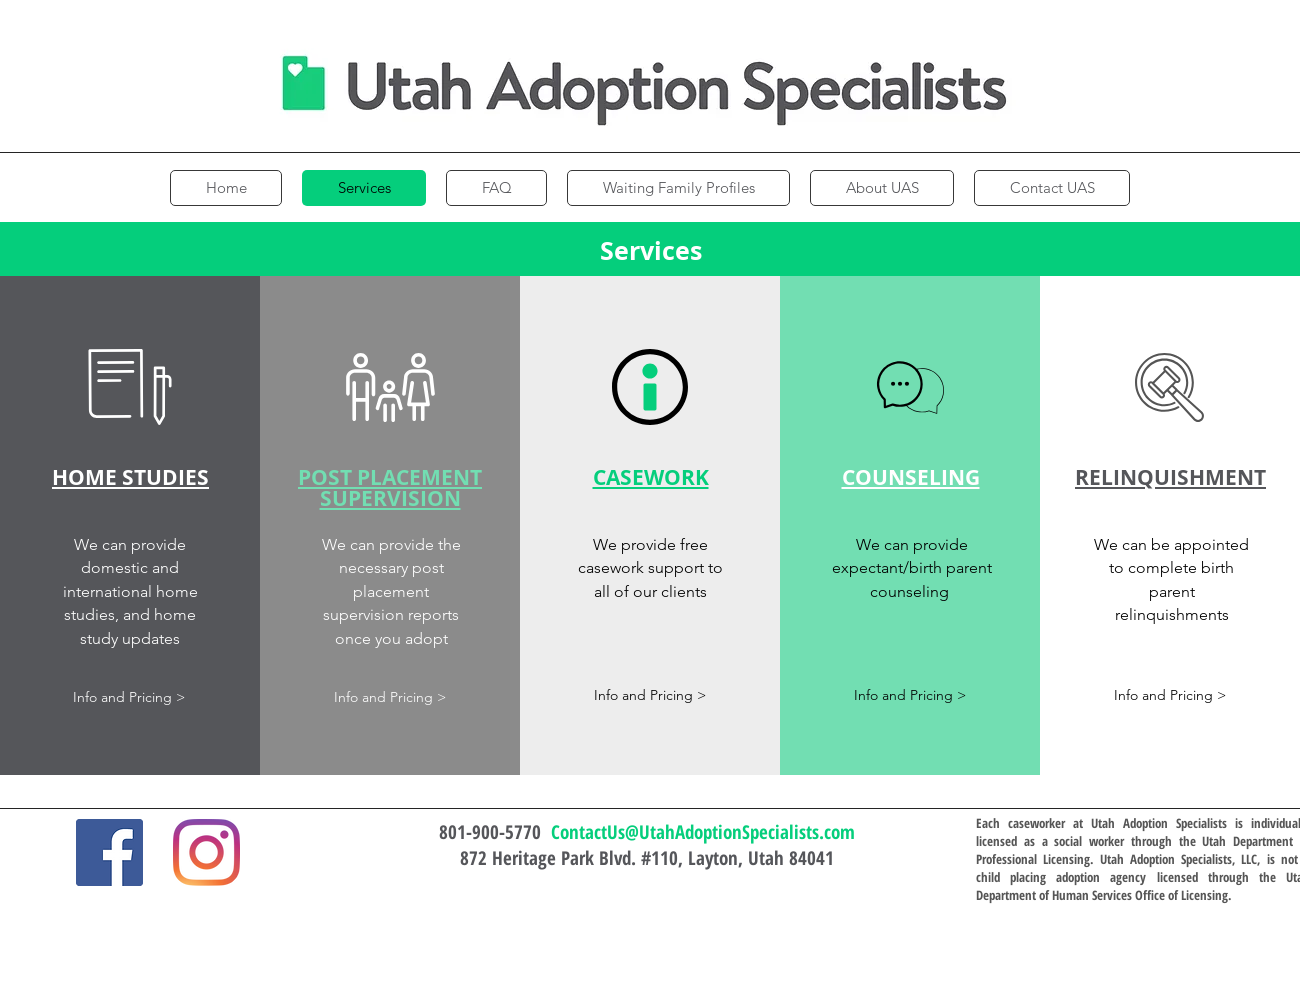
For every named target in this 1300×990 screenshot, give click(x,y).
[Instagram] (206, 852)
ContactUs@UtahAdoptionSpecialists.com (703, 832)
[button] (130, 387)
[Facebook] (109, 852)
